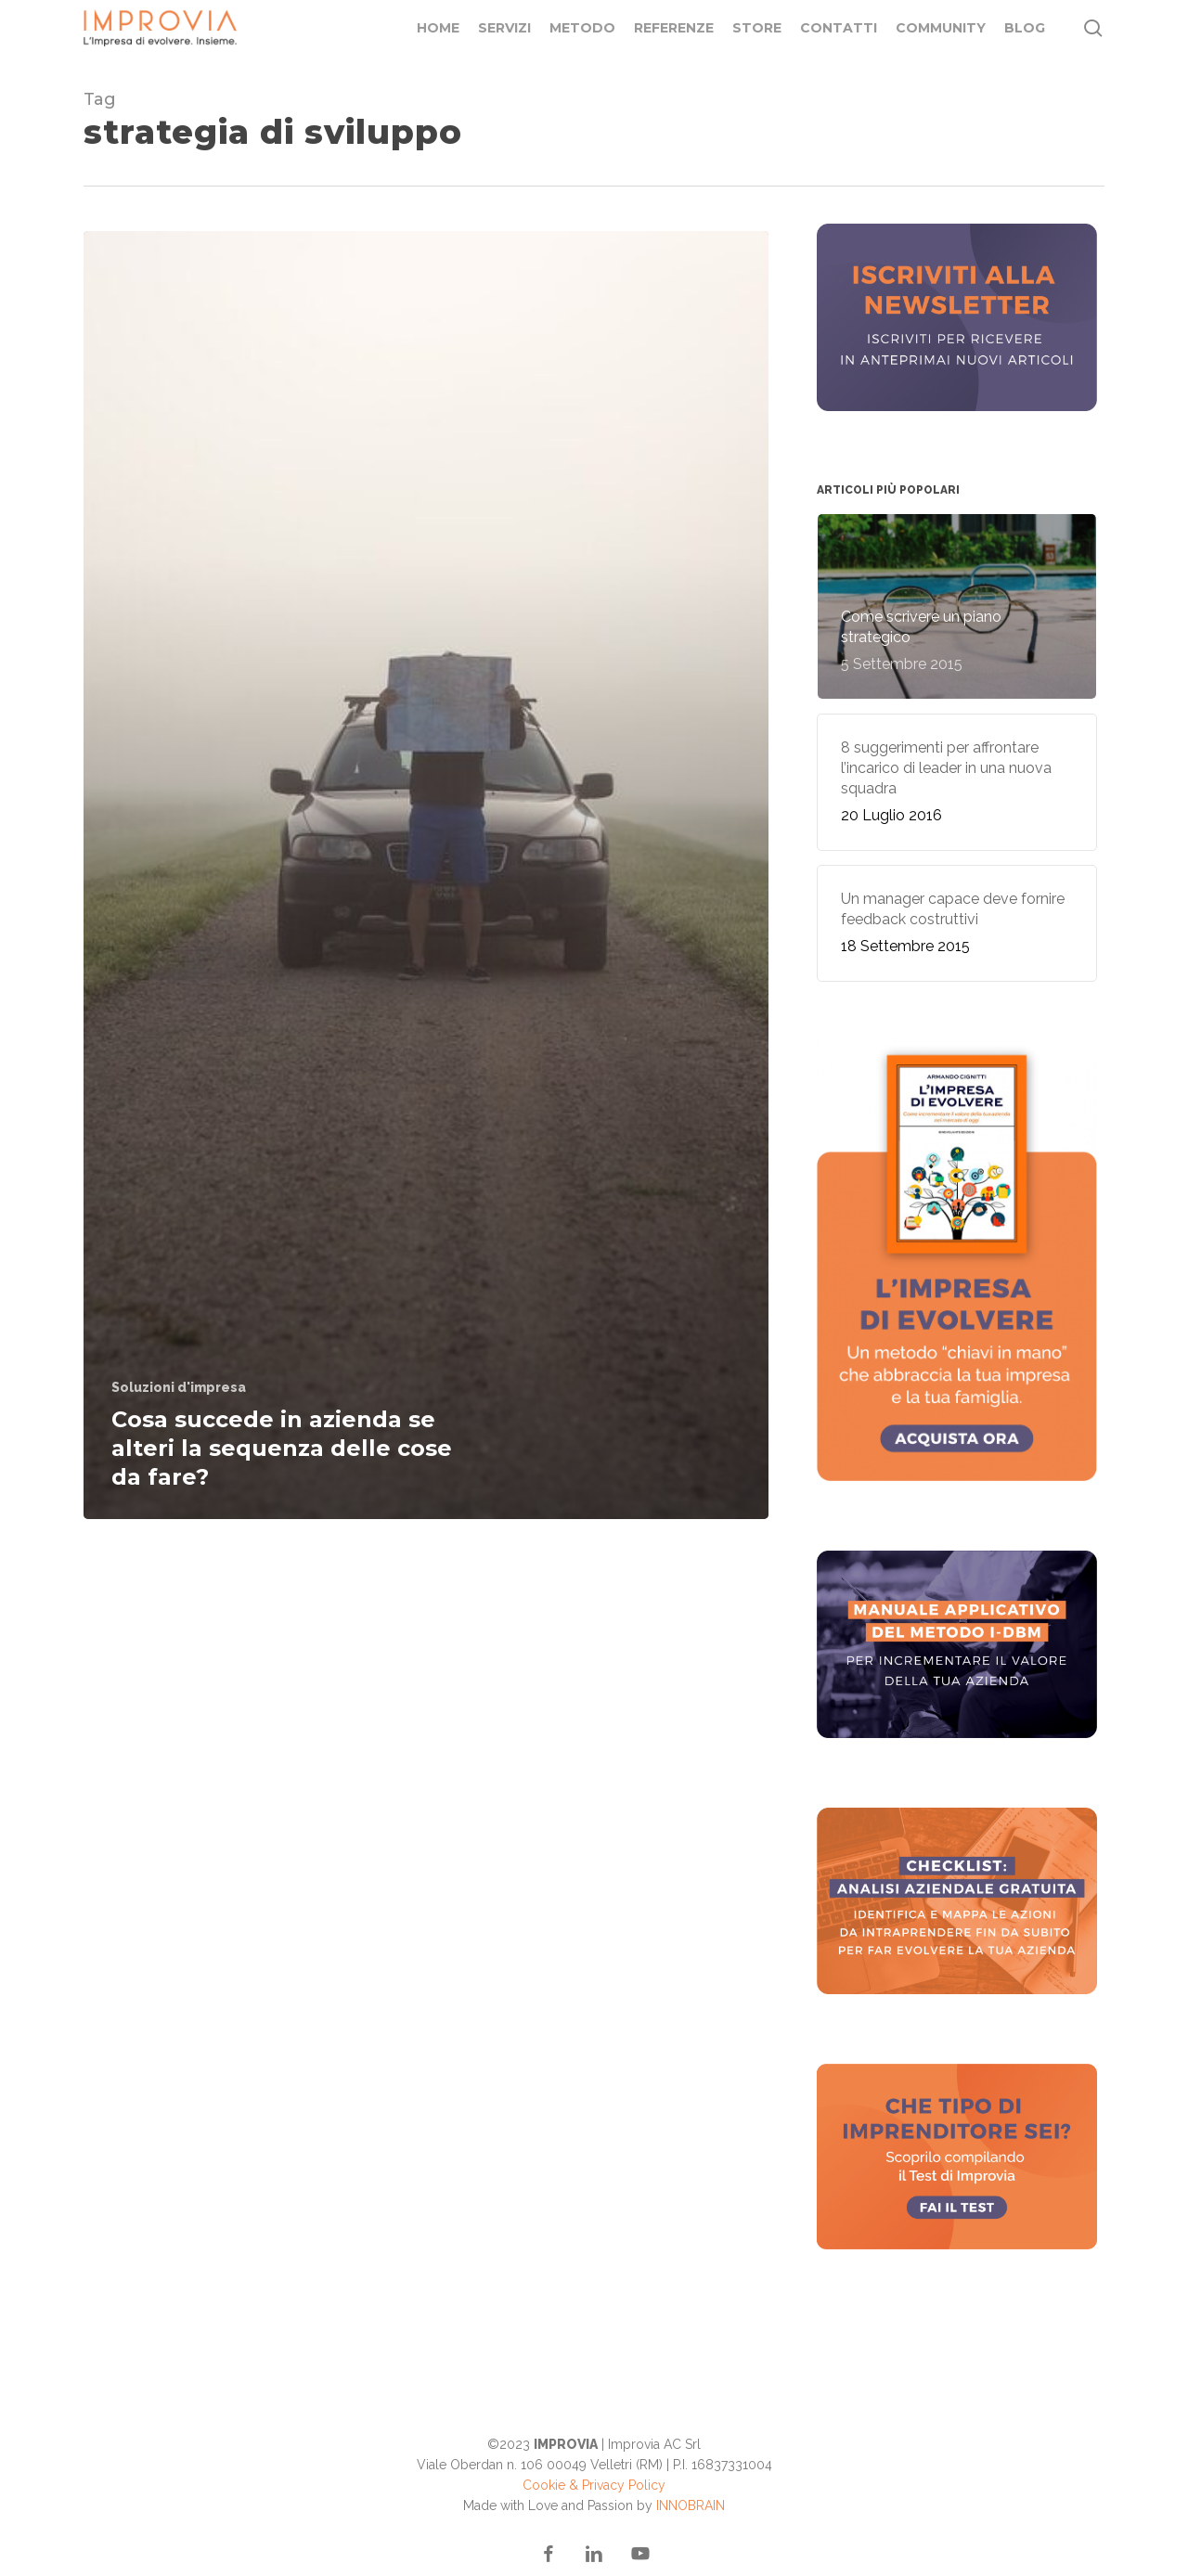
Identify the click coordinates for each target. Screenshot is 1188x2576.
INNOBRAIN (690, 2505)
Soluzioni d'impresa (178, 1387)
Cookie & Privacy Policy (594, 2485)
